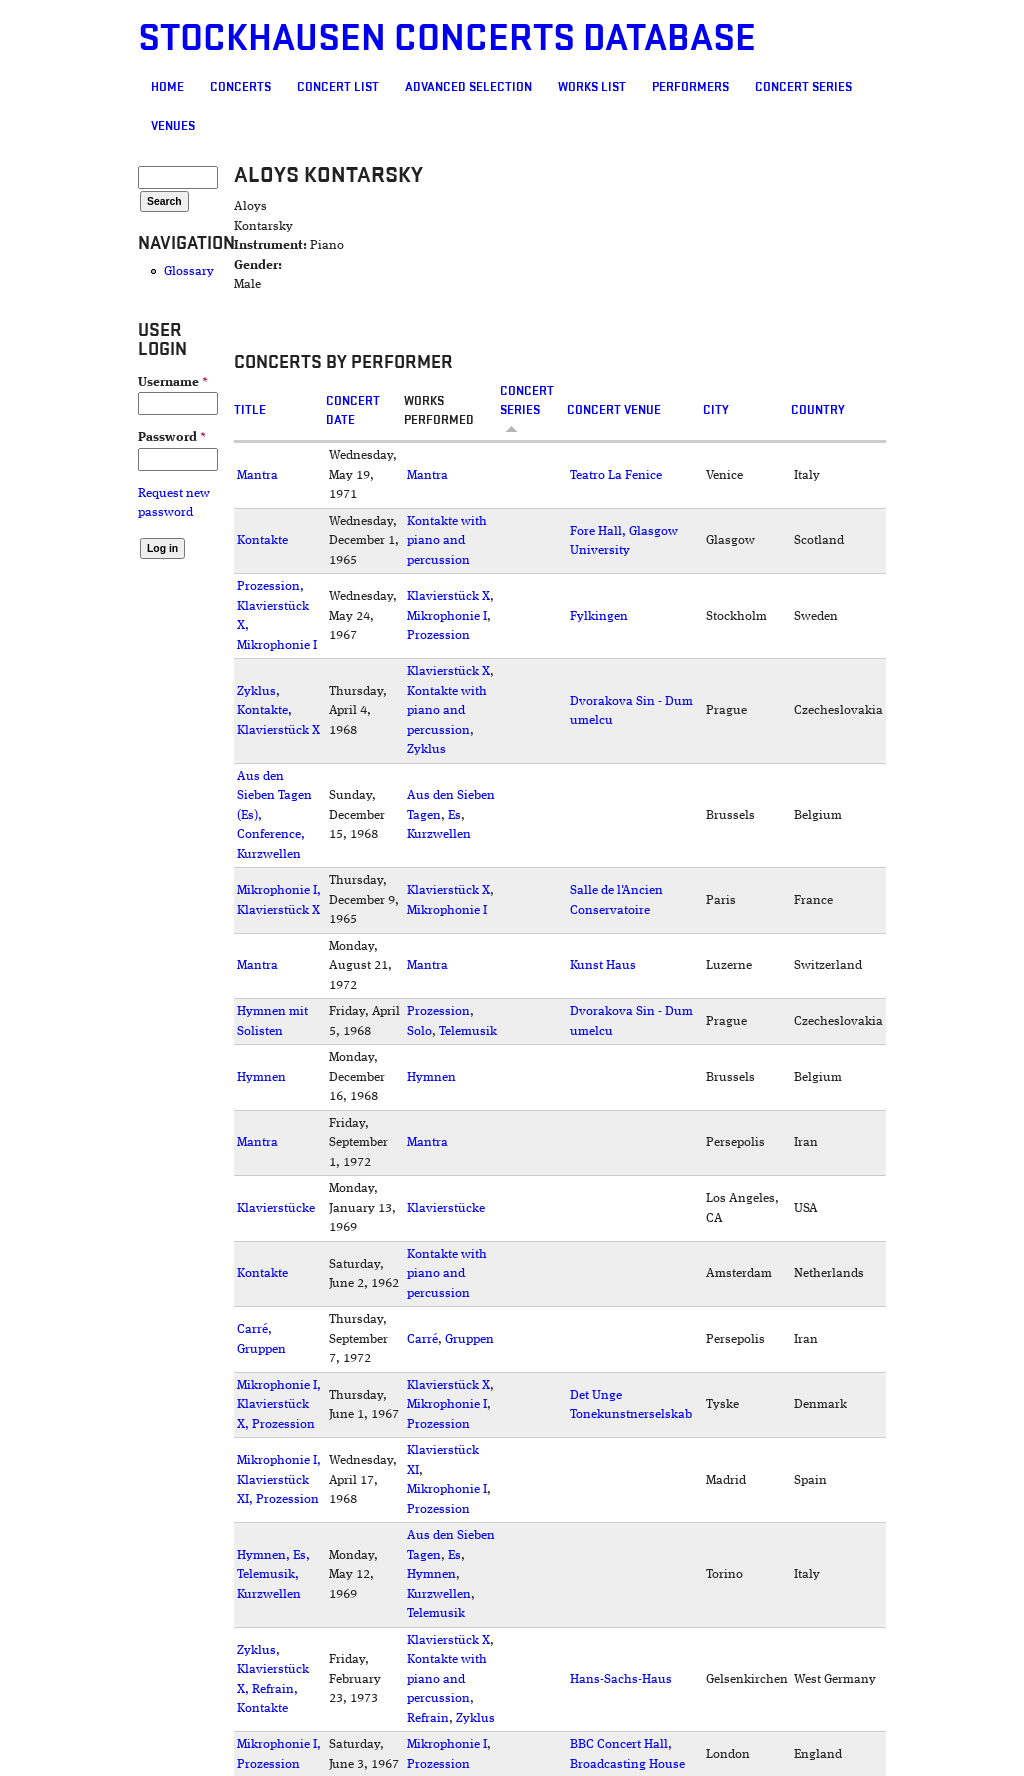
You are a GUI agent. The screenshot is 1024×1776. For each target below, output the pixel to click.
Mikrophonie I (447, 616)
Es (454, 815)
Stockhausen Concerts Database (447, 38)
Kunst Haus (603, 965)
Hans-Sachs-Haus (621, 1679)
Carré (422, 1339)
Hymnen (261, 1077)
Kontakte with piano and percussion (447, 541)
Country (818, 410)
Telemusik (468, 1031)
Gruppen (469, 1339)
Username (173, 382)
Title (250, 410)
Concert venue (614, 410)
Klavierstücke (276, 1208)
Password (172, 437)
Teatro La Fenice (616, 475)
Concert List (338, 87)
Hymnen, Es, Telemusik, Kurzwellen (273, 1575)
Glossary (189, 271)
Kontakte (262, 540)
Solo (419, 1031)
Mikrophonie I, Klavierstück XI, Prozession (279, 1480)
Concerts (240, 87)
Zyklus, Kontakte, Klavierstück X (278, 711)
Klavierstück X (448, 596)
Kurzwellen (439, 834)
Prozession (438, 635)
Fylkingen (599, 616)
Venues (173, 126)
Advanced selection (468, 87)
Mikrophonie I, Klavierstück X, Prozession (279, 1405)
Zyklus (426, 749)
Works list (592, 87)
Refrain (428, 1718)
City (716, 410)
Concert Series (803, 87)
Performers (690, 87)
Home (167, 87)
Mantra (257, 475)
